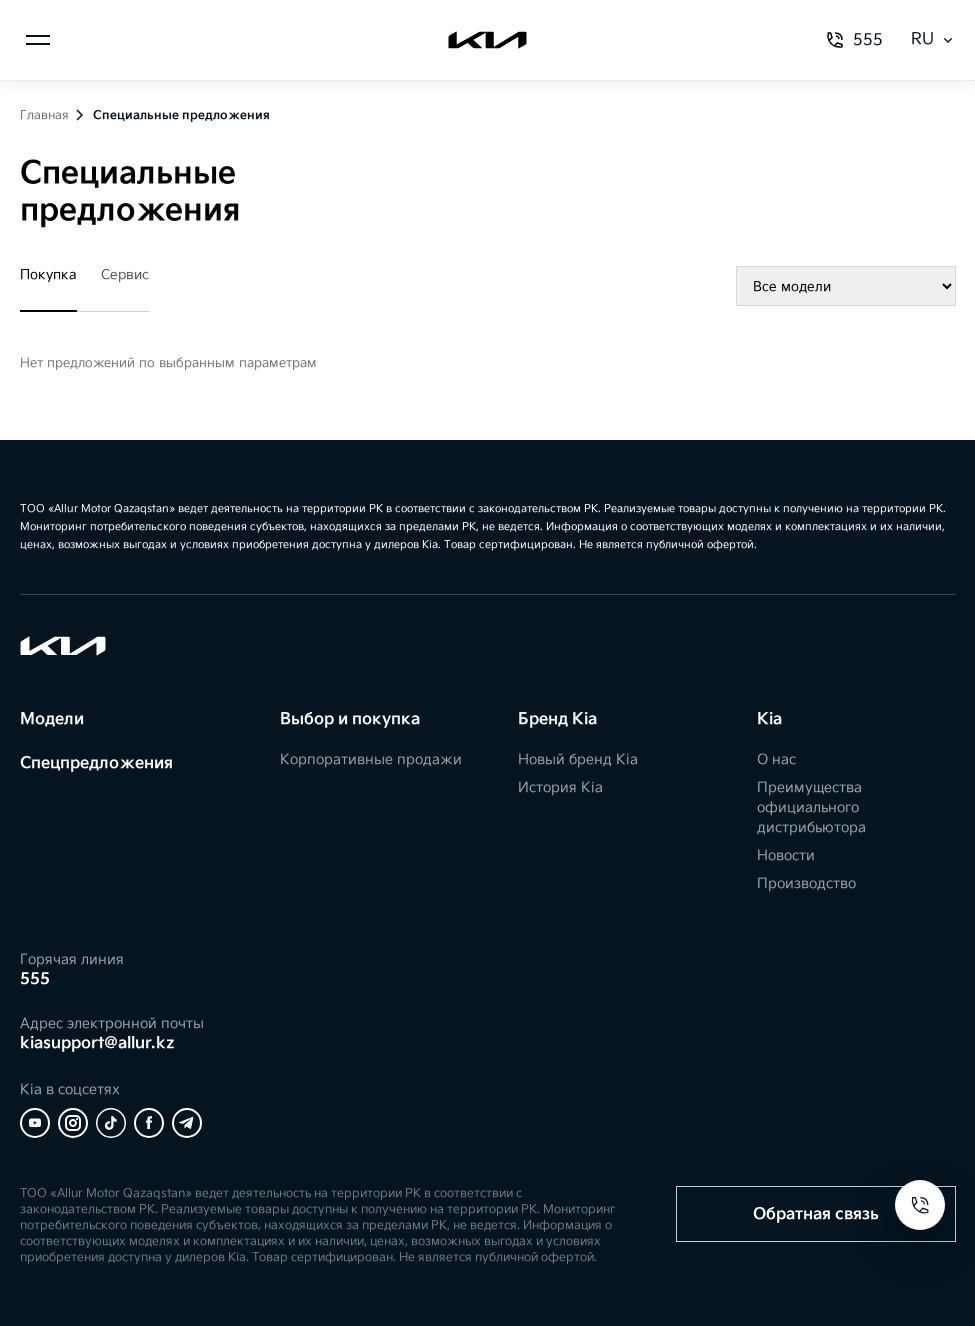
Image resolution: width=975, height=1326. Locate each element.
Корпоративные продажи (371, 759)
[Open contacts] (920, 1205)
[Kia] (487, 40)
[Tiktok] (111, 1123)
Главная (44, 115)
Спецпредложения (96, 763)
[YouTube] (35, 1123)
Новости (786, 855)
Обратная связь (816, 1214)
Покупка (48, 275)
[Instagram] (73, 1123)
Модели (52, 719)
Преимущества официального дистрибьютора (811, 807)
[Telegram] (187, 1123)
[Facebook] (149, 1123)
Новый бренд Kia (578, 759)
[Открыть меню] (38, 40)
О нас (776, 759)
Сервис (125, 275)
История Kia (560, 787)
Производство (806, 883)
